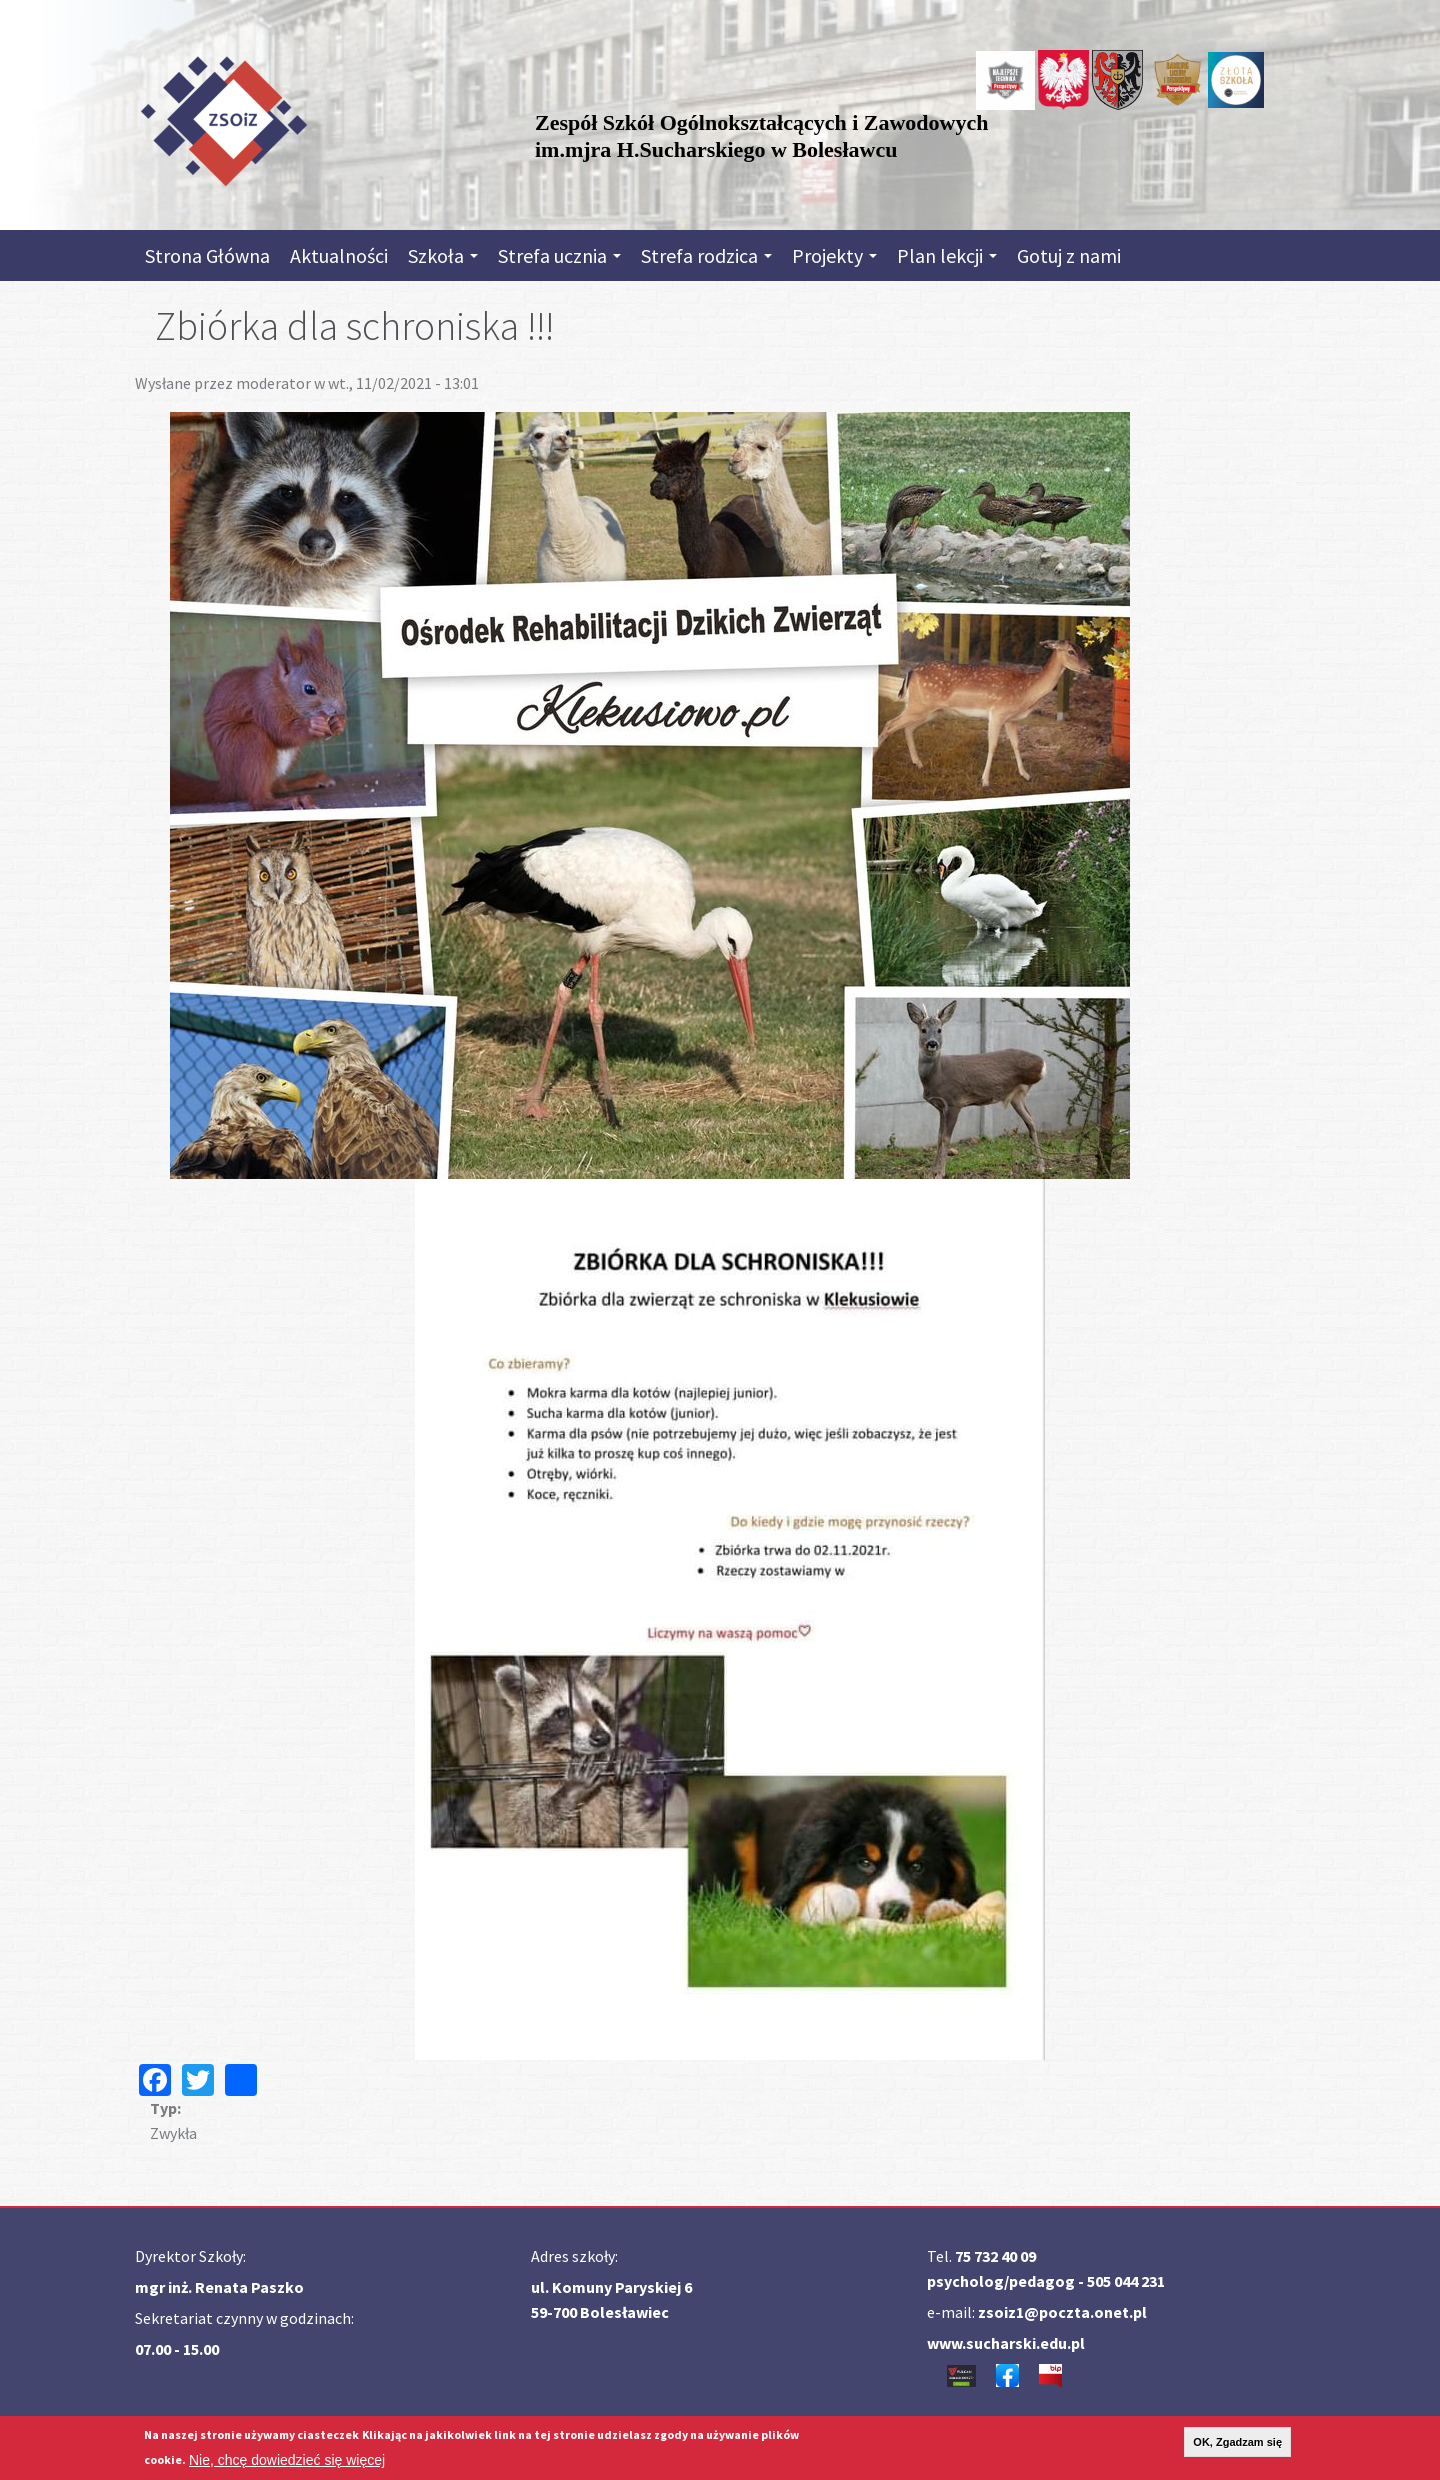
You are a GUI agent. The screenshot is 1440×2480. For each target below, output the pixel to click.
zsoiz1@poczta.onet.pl (1062, 2312)
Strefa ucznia (559, 255)
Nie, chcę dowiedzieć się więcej (287, 2460)
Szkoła (443, 255)
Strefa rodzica (706, 255)
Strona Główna (207, 255)
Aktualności (339, 255)
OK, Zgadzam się (1237, 2442)
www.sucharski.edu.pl (1006, 2343)
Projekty (834, 255)
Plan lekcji (947, 255)
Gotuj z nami (1069, 255)
